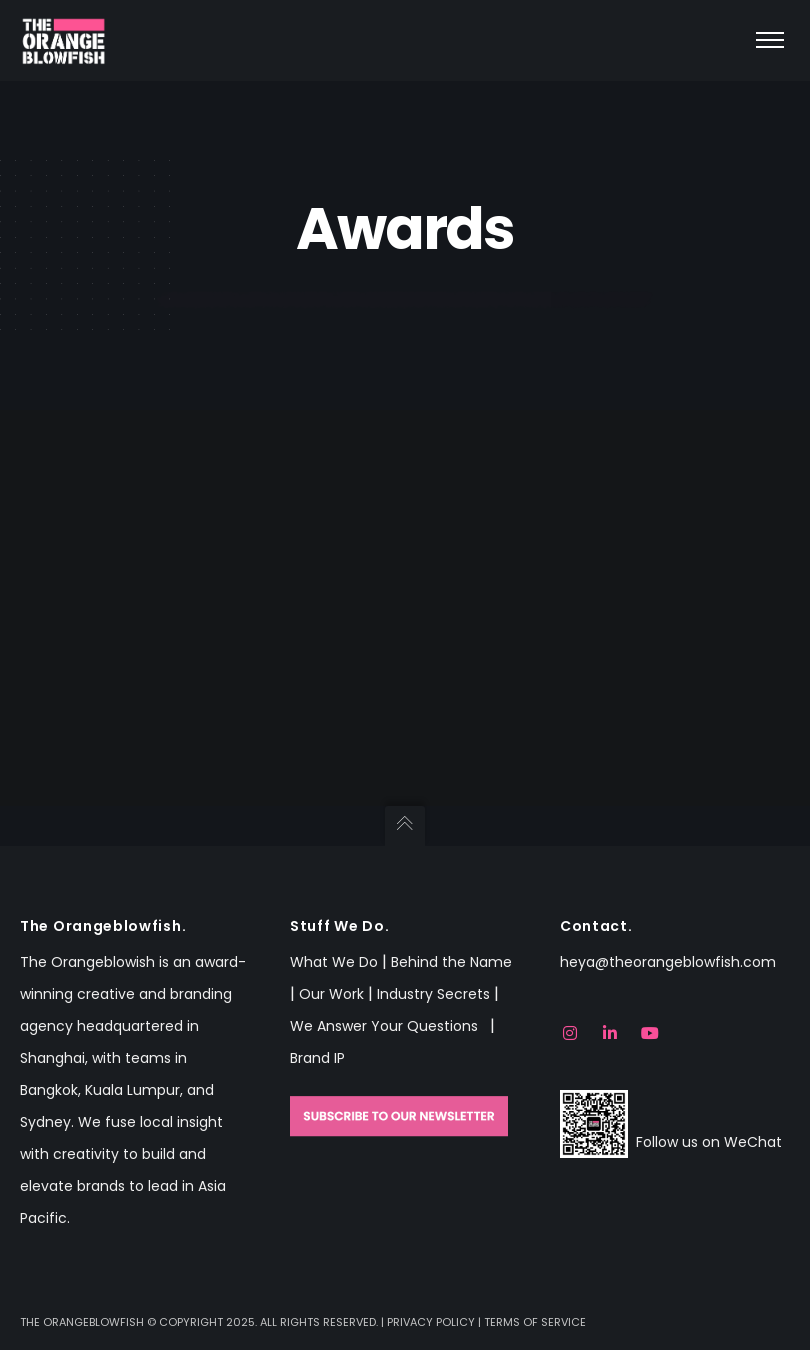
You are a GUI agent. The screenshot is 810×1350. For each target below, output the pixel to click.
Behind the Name (451, 962)
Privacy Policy (431, 1322)
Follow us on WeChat (709, 1142)
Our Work (331, 994)
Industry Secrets (433, 994)
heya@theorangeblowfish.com (668, 962)
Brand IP (317, 1058)
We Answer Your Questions (388, 1026)
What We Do (334, 962)
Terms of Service (535, 1322)
